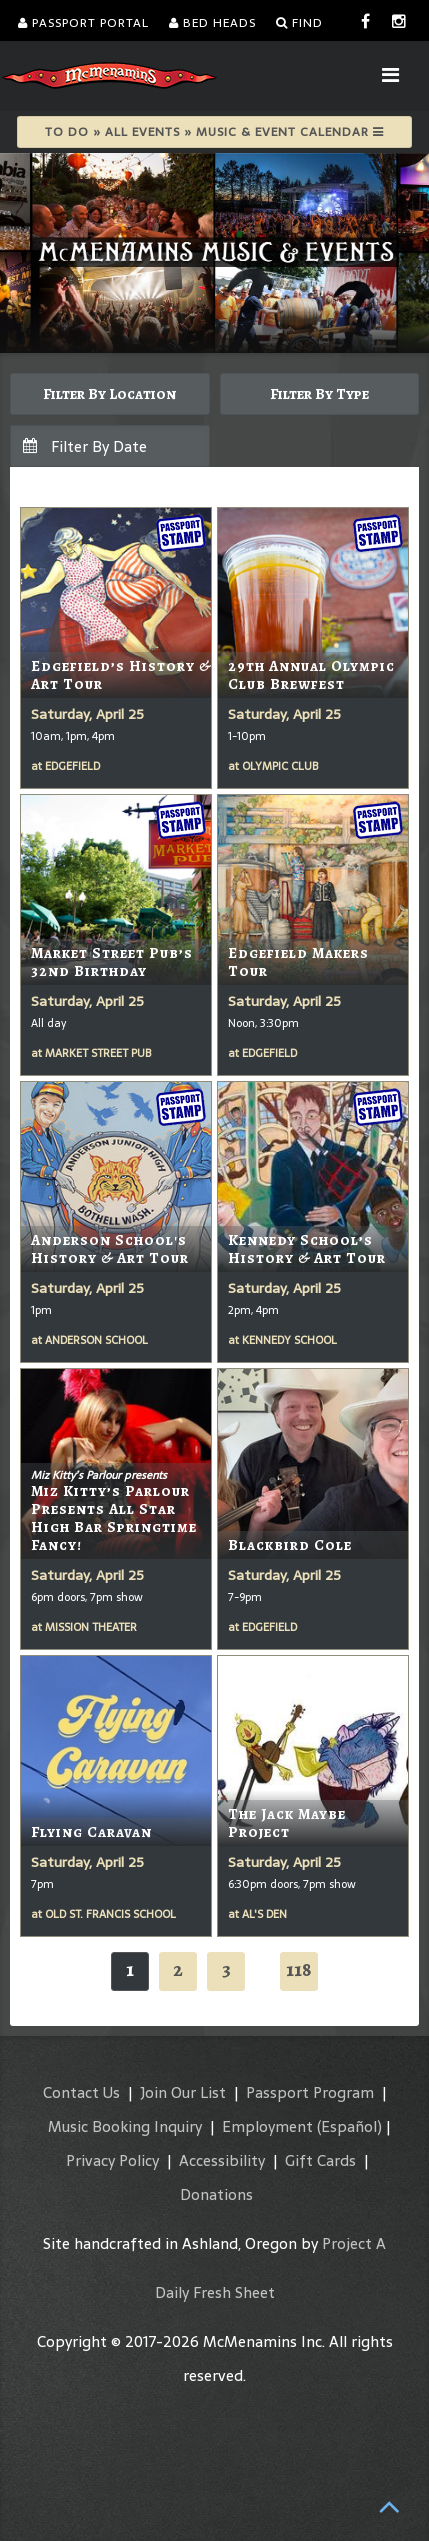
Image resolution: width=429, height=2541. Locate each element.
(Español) (349, 2126)
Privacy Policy (112, 2160)
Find (299, 23)
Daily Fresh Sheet (215, 2292)
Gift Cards (320, 2160)
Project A (354, 2243)
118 (299, 1969)
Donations (216, 2194)
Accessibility (222, 2160)
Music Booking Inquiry (125, 2126)
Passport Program (310, 2092)
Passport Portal (83, 23)
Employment (267, 2126)
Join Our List (183, 2092)
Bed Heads (212, 23)
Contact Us (81, 2092)
